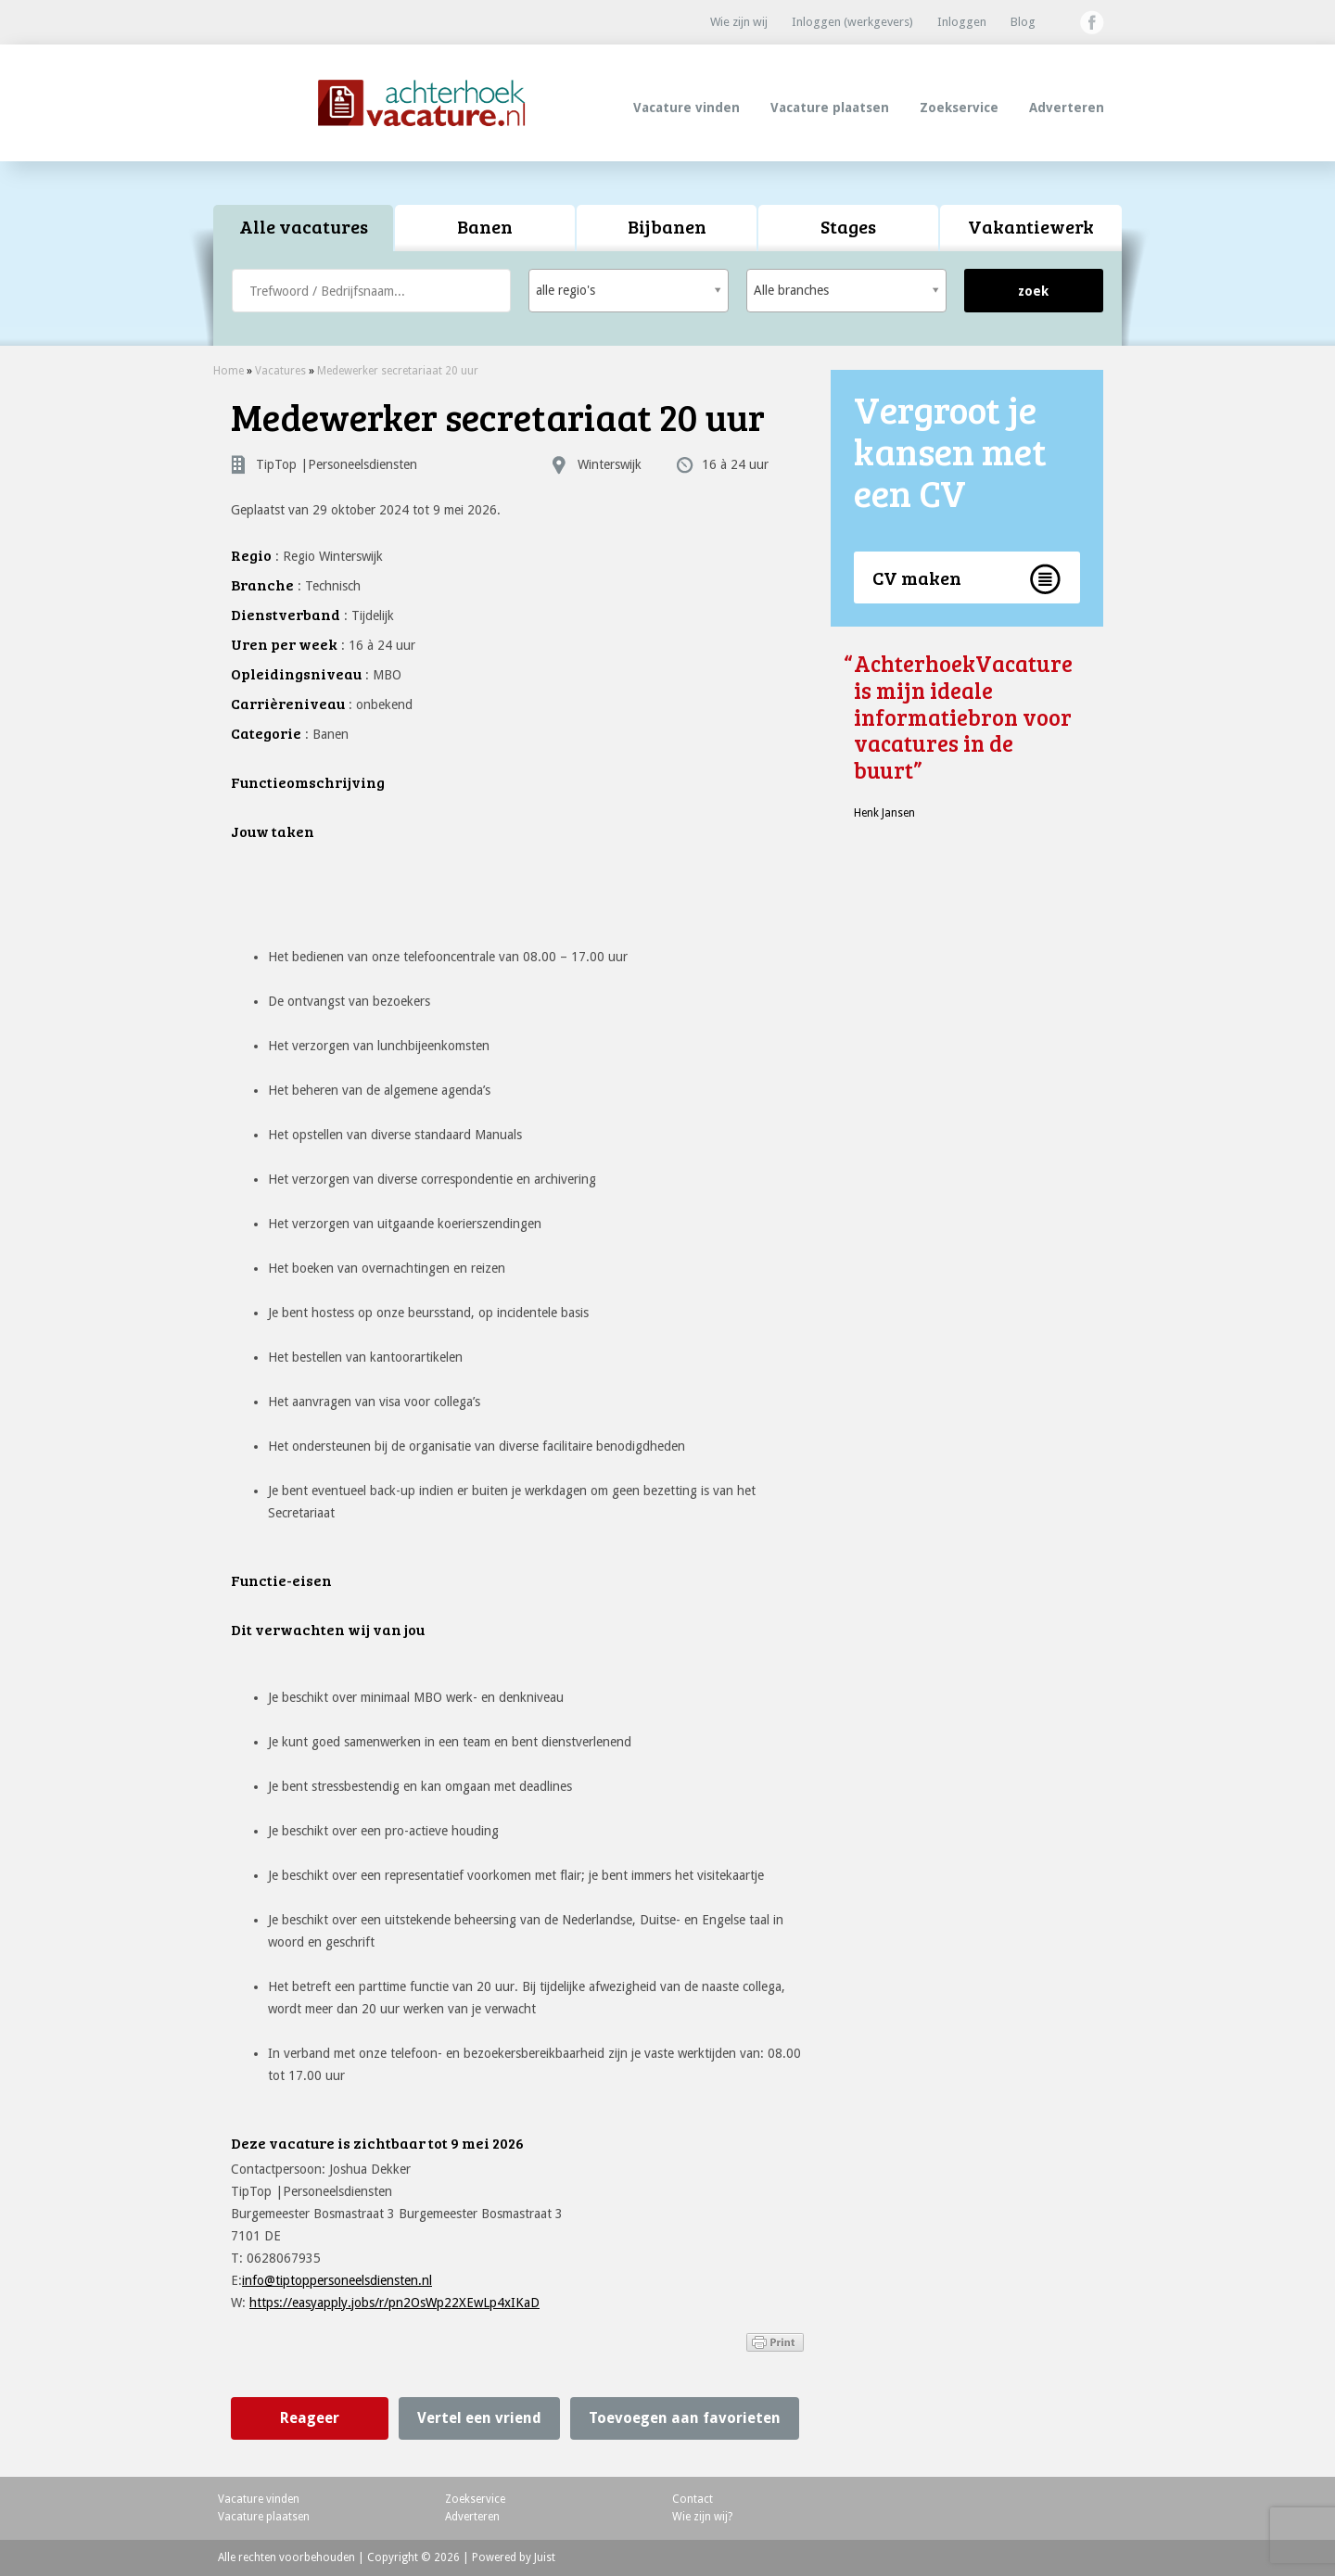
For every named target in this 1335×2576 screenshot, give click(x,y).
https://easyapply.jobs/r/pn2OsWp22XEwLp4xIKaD (394, 2302)
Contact (692, 2499)
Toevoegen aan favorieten (685, 2418)
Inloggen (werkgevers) (852, 22)
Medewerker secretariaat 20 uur (397, 370)
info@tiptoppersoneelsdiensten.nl (337, 2280)
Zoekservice (959, 107)
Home (228, 370)
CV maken (916, 577)
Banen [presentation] (485, 226)
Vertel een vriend (479, 2418)
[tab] (304, 228)
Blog (1023, 22)
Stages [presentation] (848, 226)
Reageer (309, 2418)
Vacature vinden (686, 107)
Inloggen (961, 22)
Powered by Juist (513, 2557)
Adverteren (1066, 107)
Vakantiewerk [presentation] (1031, 226)
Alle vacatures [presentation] (303, 226)
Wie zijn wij (739, 22)
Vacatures (280, 370)
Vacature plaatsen (829, 107)
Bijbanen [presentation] (667, 226)
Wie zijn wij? (702, 2516)
